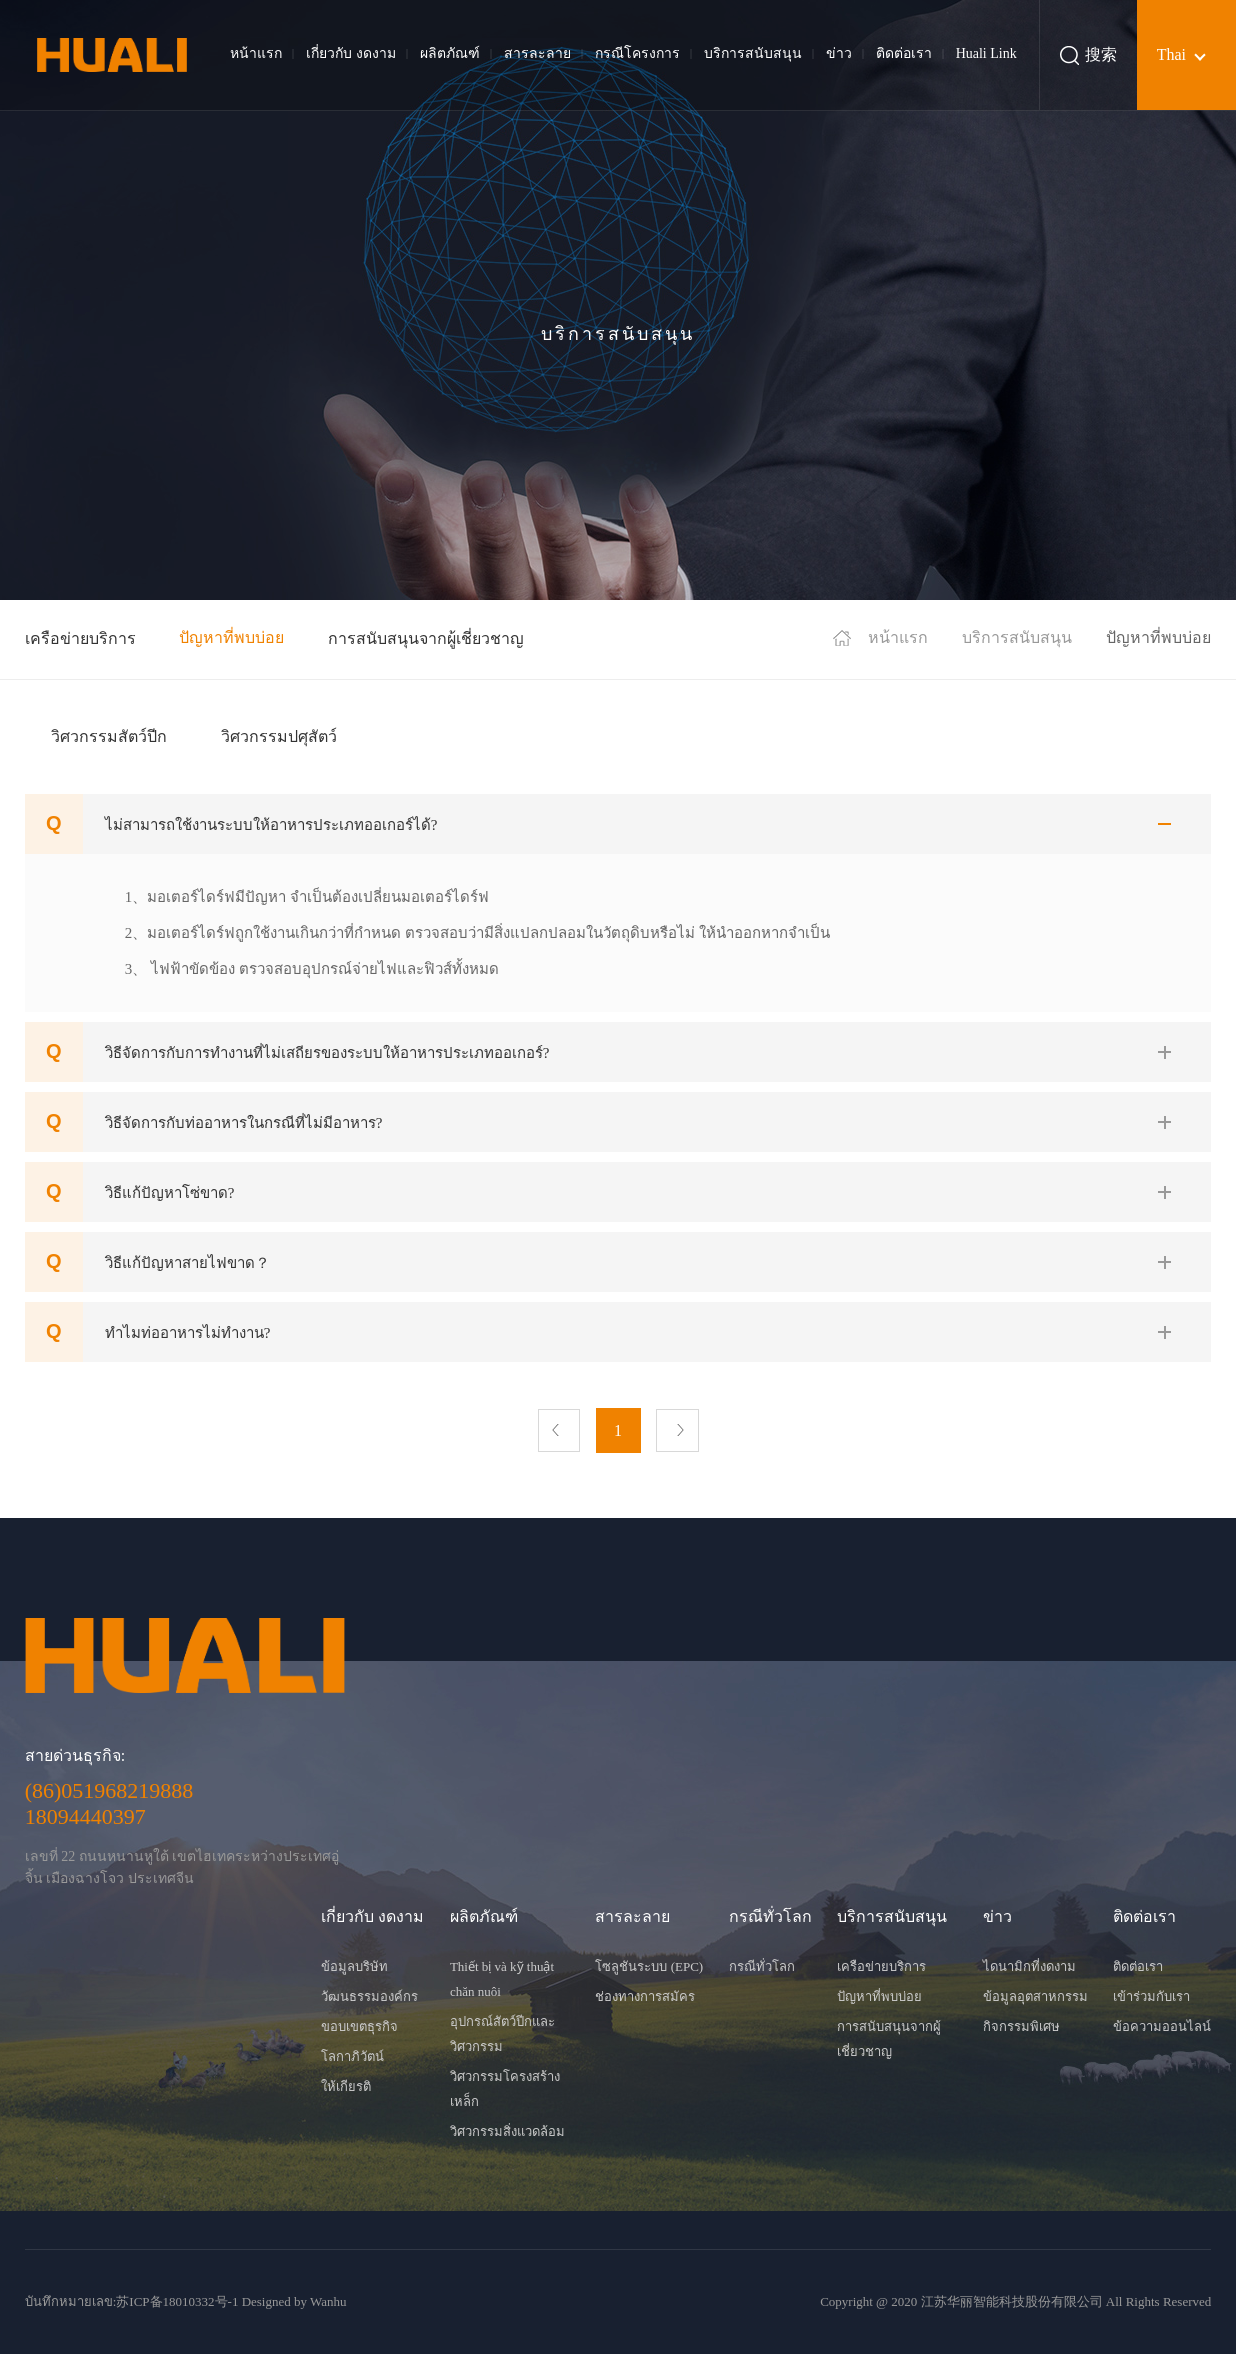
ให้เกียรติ (346, 2088)
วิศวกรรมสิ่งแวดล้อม (507, 2133)
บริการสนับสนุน (753, 53)
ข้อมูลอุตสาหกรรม (1035, 1998)
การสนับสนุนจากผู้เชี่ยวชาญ (426, 638)
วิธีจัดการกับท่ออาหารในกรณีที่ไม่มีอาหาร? (244, 1123)
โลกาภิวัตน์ (352, 2058)
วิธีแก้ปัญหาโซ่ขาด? (170, 1193)
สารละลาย (537, 53)
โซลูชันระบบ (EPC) (649, 1968)
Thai (1171, 54)
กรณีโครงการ (637, 53)
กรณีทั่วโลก (762, 1968)
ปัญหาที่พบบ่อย (231, 637)
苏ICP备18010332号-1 (177, 2303)
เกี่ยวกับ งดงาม (351, 53)
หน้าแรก (256, 53)
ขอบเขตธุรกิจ (359, 2028)
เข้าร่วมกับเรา (1151, 1998)
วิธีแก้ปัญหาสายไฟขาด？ (187, 1263)
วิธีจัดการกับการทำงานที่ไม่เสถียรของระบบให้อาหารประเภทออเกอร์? (327, 1053)
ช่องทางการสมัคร (645, 1998)
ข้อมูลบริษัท (354, 1968)
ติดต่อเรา (904, 53)
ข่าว (839, 53)
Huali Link (986, 53)
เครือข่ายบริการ (80, 638)
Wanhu (328, 2303)
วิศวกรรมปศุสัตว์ (279, 736)
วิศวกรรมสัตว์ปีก (109, 736)
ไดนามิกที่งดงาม (1029, 1968)
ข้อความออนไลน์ (1162, 2028)
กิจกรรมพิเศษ (1021, 2028)
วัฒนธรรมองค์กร (369, 1998)
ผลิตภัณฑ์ (450, 53)
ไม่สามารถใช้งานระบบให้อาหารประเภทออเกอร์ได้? (271, 825)
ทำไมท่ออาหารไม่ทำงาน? (188, 1333)
